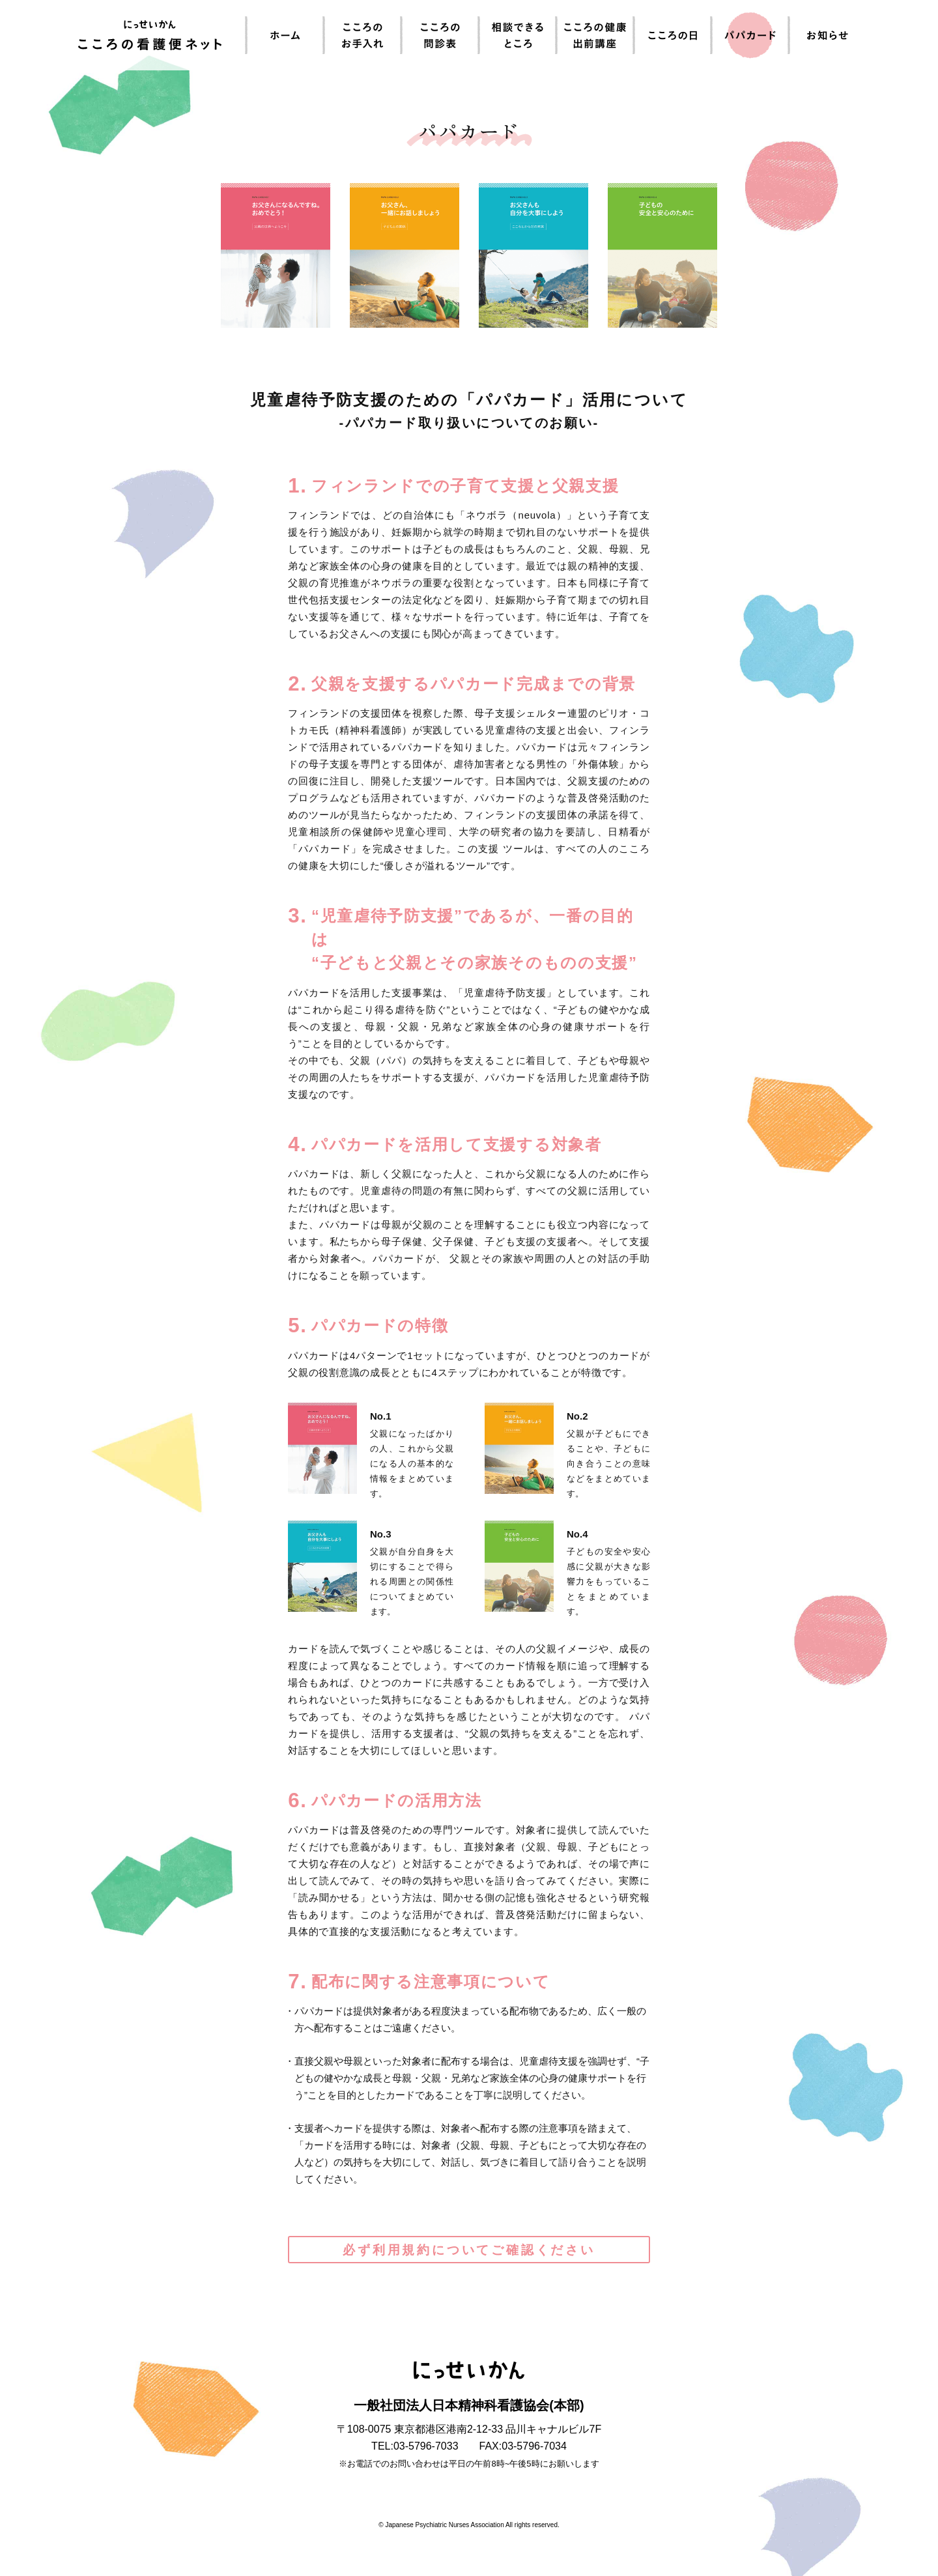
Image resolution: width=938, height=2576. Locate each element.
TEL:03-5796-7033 (414, 2446)
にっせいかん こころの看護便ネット (149, 35)
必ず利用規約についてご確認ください (469, 2250)
